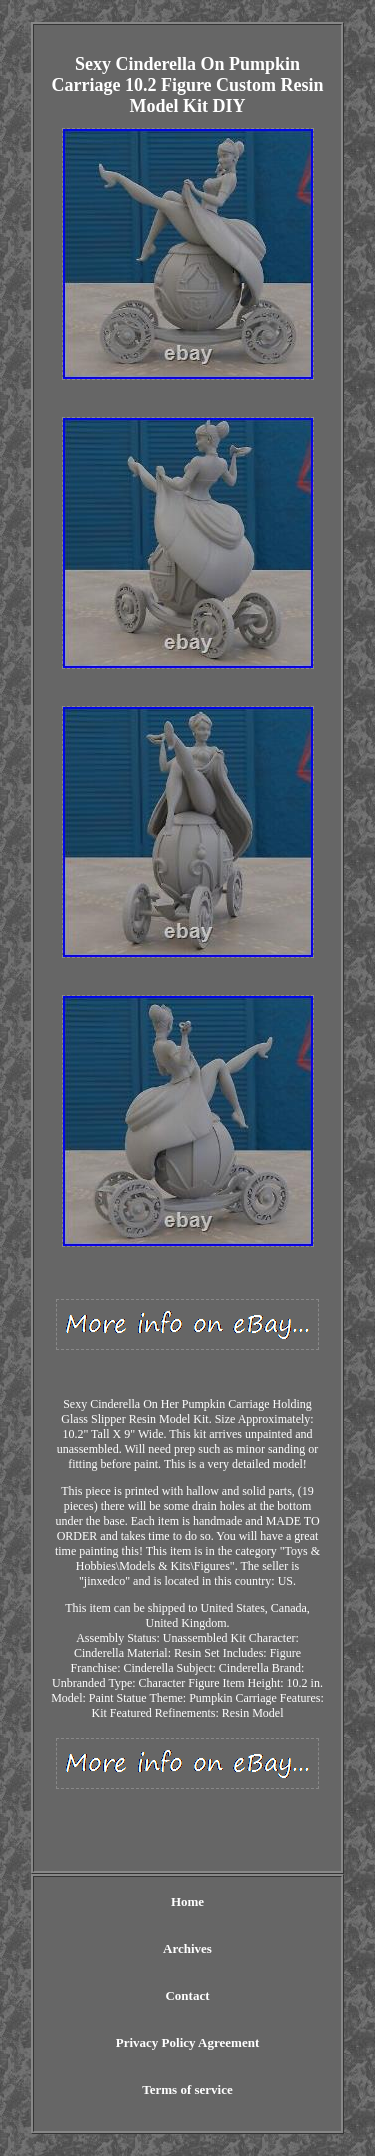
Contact (187, 1995)
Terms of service (187, 2089)
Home (187, 1901)
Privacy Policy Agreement (187, 2042)
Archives (187, 1948)
